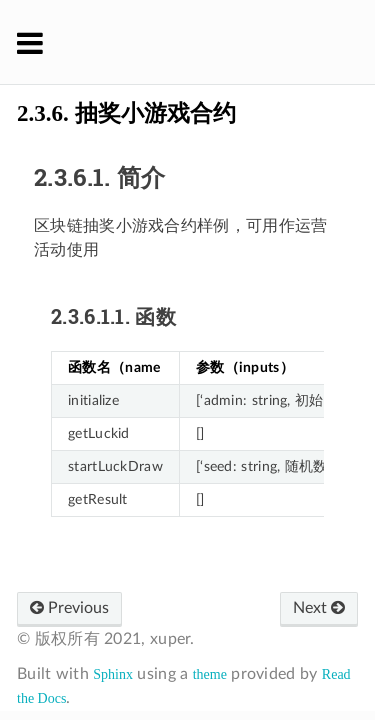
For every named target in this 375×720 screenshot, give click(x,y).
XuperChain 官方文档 (200, 42)
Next (319, 608)
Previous (69, 608)
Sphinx (113, 674)
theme (210, 674)
